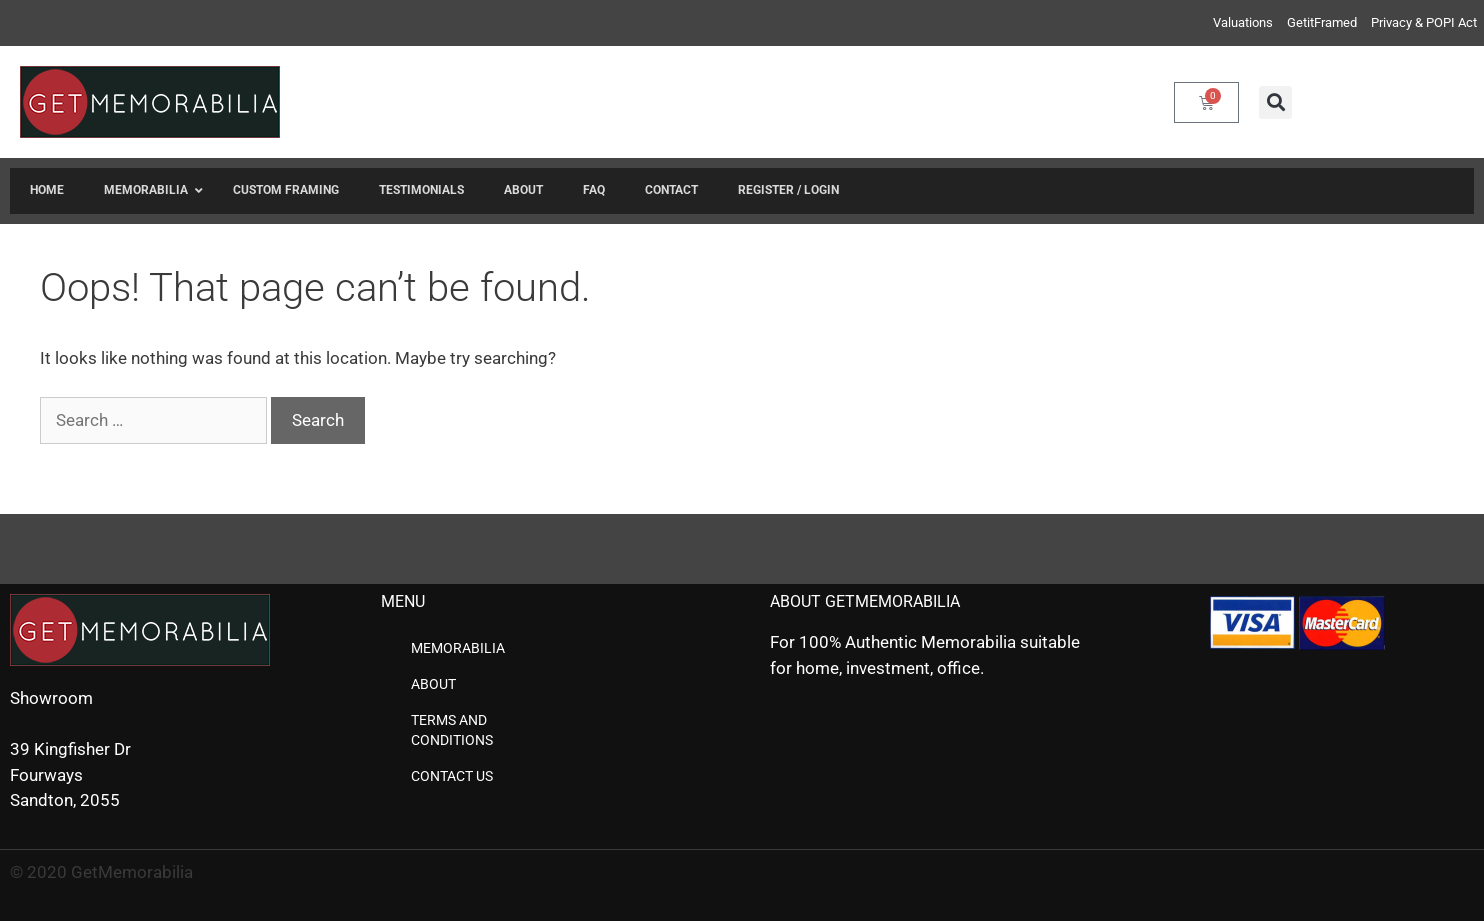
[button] (1275, 102)
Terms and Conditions (452, 730)
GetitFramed (1322, 22)
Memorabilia (458, 648)
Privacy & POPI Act (1424, 22)
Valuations (1243, 22)
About (433, 684)
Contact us (452, 776)
